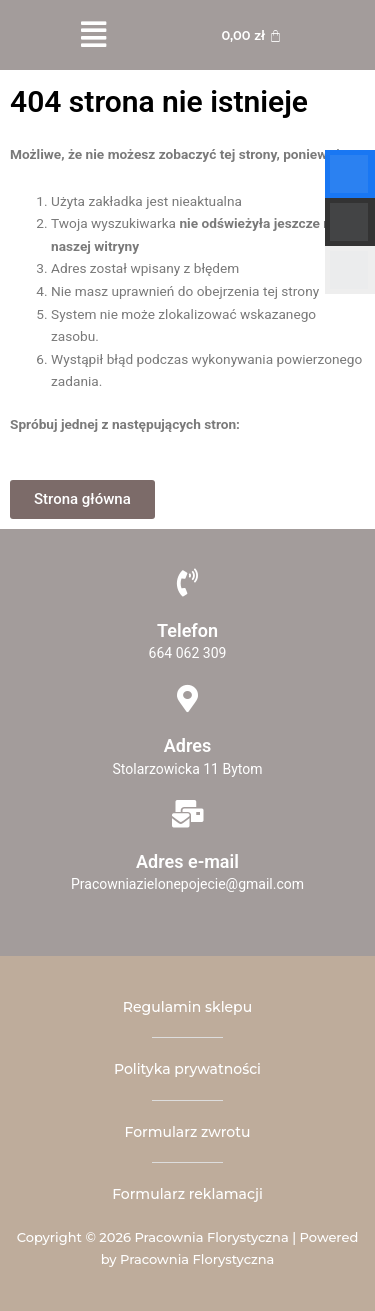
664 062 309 (188, 653)
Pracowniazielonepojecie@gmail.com (187, 884)
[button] (93, 35)
